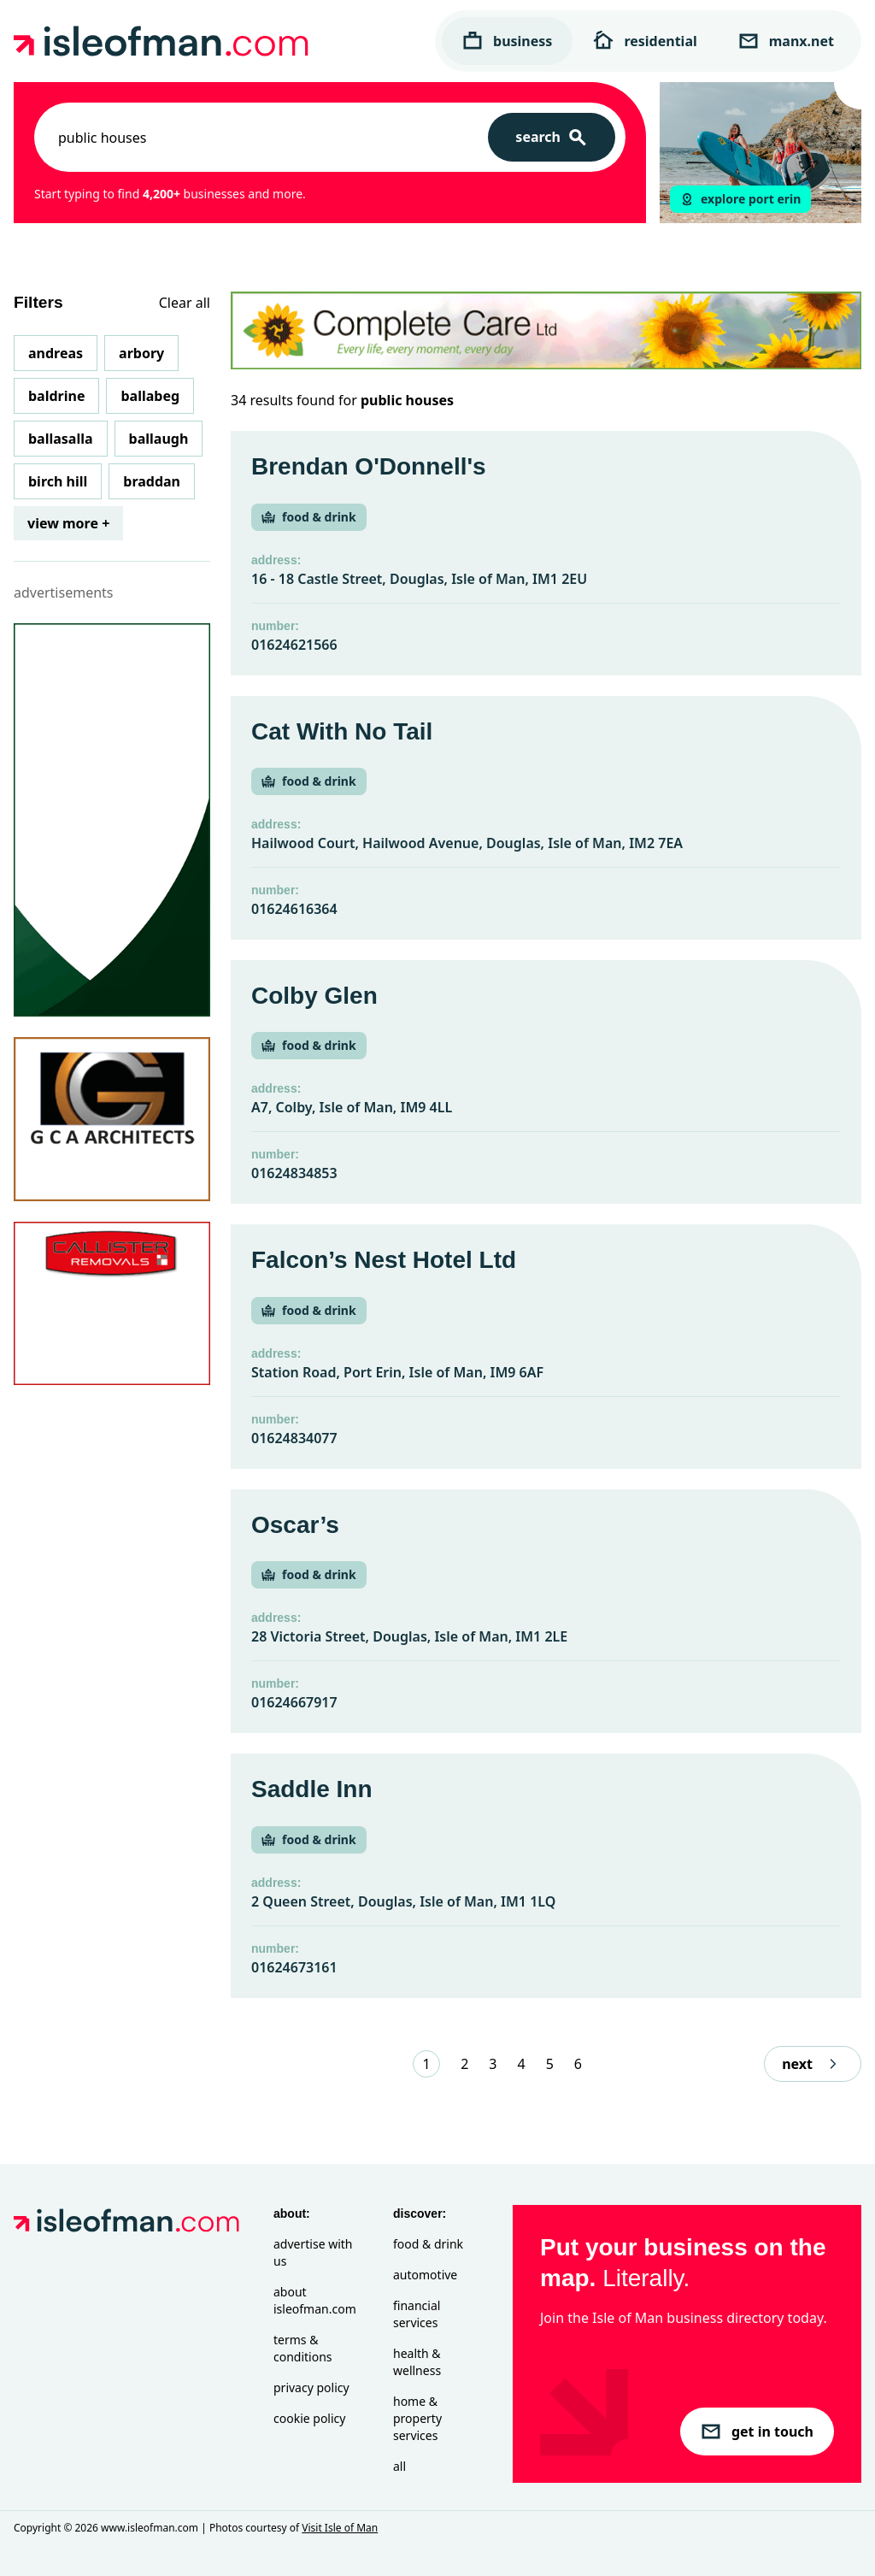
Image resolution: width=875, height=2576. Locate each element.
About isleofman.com (314, 2300)
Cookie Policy (309, 2418)
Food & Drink (428, 2244)
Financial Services (416, 2314)
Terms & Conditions (302, 2348)
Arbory (141, 353)
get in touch (757, 2431)
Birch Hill (57, 481)
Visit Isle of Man (340, 2527)
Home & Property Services (417, 2418)
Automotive (425, 2275)
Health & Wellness (417, 2362)
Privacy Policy (311, 2387)
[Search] (551, 137)
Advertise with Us (312, 2252)
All (399, 2466)
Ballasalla (60, 438)
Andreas (55, 353)
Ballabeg (149, 395)
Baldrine (56, 395)
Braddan (151, 481)
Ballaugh (159, 438)
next (812, 2064)
